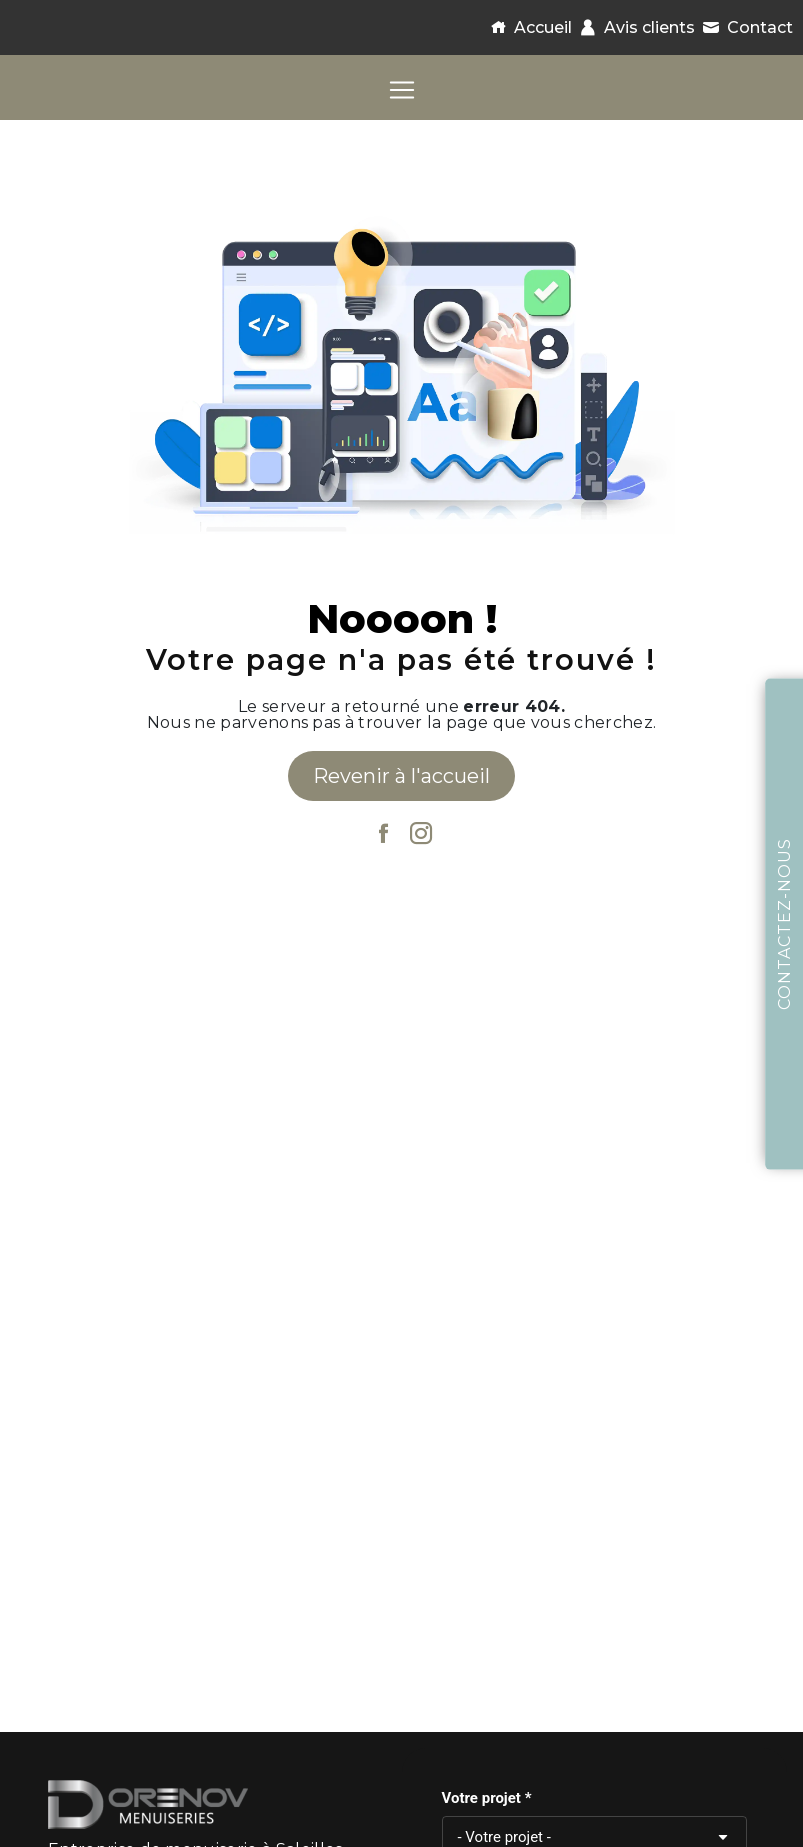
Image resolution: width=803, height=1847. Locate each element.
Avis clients (633, 28)
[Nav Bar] (402, 90)
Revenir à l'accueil (401, 776)
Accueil (527, 28)
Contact (744, 28)
